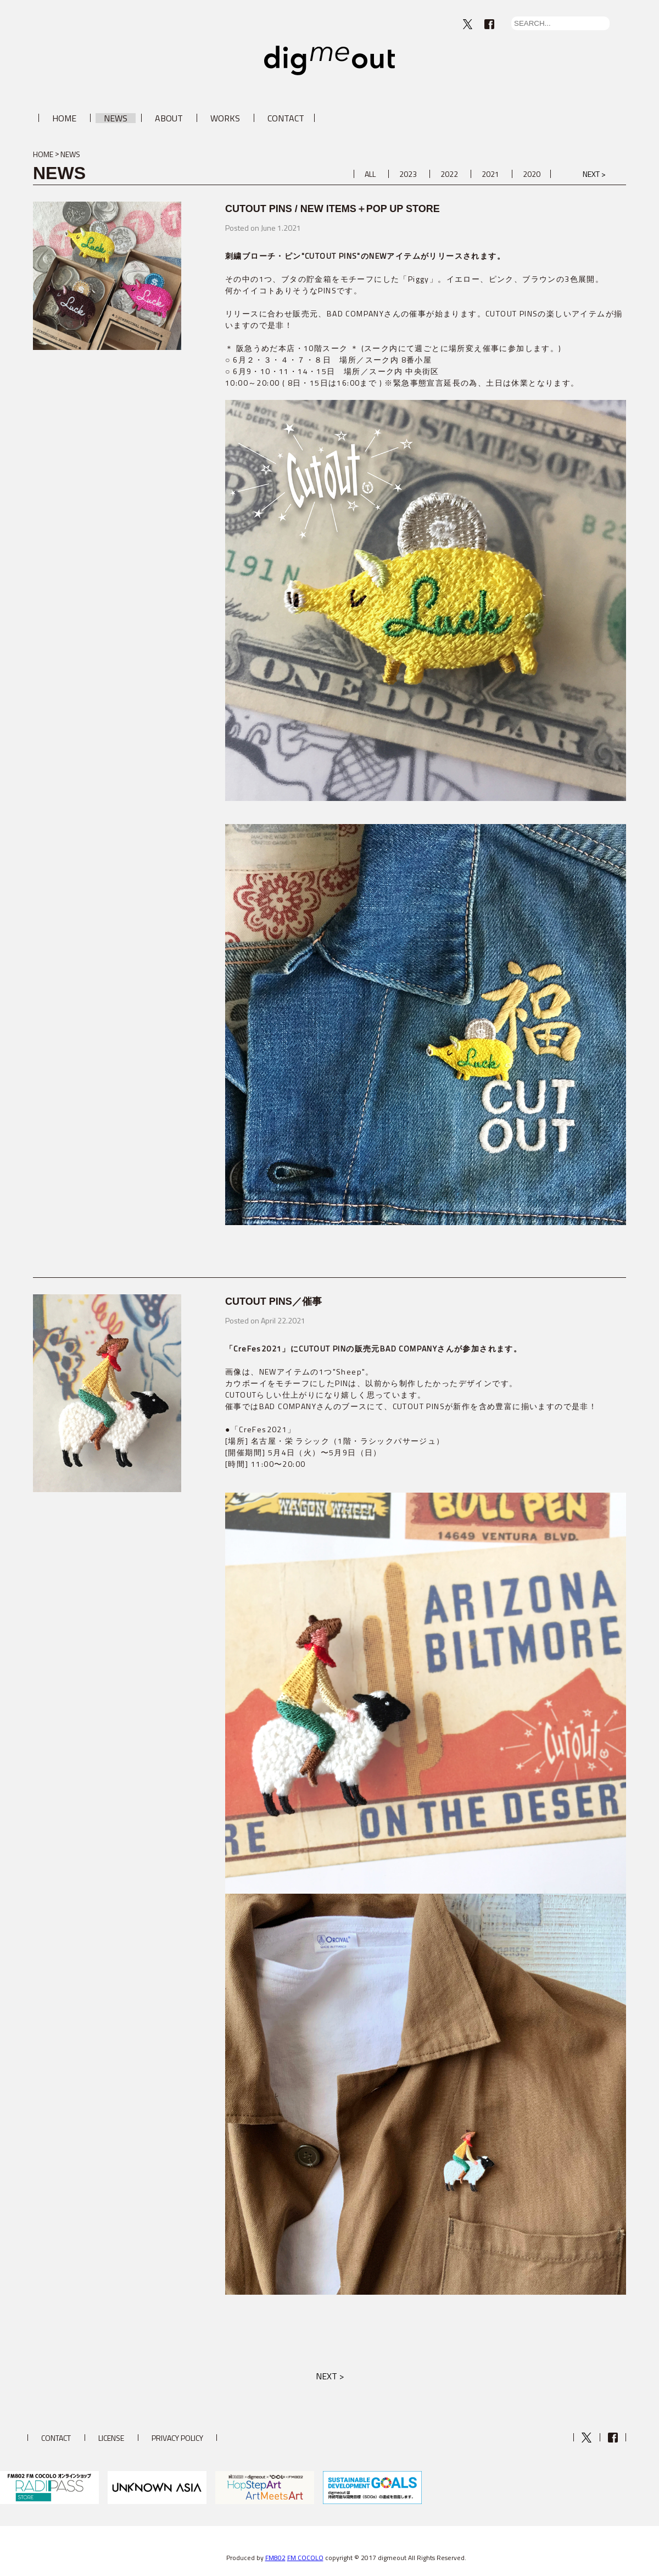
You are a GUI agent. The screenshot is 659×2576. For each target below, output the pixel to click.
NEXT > (594, 174)
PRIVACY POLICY (177, 2438)
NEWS (115, 118)
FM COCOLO (305, 2557)
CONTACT (285, 118)
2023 (408, 174)
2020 (531, 174)
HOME (64, 118)
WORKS (225, 118)
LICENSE (111, 2438)
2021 (490, 174)
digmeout (329, 60)
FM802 (275, 2557)
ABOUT (169, 118)
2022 (449, 174)
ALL (370, 174)
